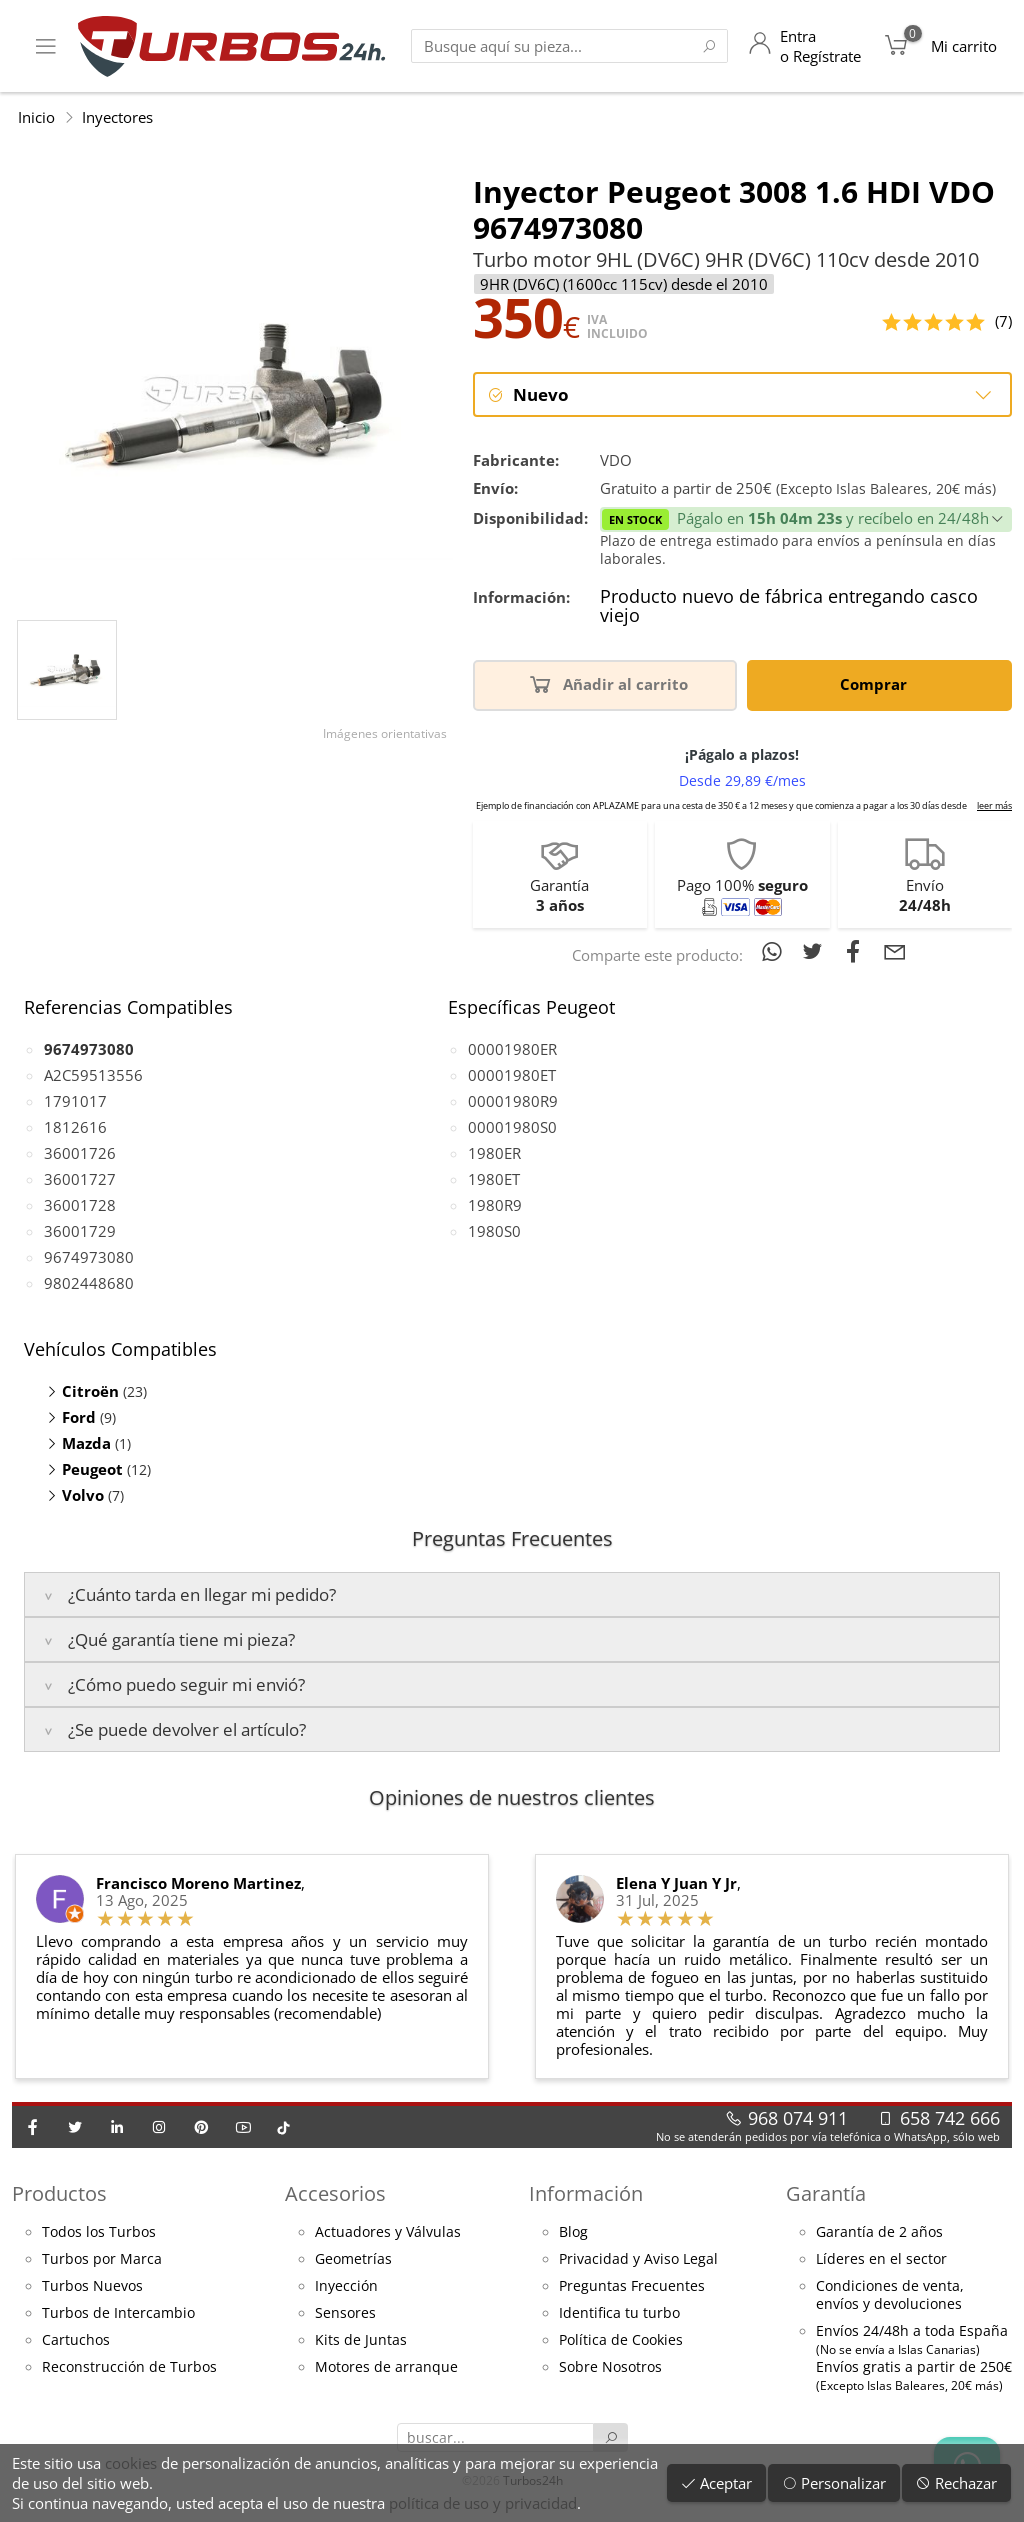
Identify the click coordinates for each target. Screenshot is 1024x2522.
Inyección (346, 2288)
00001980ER (512, 1051)
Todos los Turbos (99, 2234)
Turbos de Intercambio (118, 2315)
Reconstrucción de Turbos (129, 2369)
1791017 (75, 1103)
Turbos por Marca (102, 2261)
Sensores (345, 2315)
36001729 (80, 1233)
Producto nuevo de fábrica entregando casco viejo (789, 608)
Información (586, 2195)
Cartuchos (76, 2342)
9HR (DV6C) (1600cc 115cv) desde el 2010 (624, 284)
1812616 (75, 1129)
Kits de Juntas (361, 2342)
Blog (573, 2234)
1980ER (494, 1155)
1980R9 (495, 1207)
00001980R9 (513, 1103)
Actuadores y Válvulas (388, 2234)
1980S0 (494, 1233)
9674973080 (89, 1259)
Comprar (877, 685)
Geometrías (353, 2261)
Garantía (826, 2195)
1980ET (494, 1181)
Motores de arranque (386, 2369)
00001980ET (512, 1077)
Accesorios (335, 2195)
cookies (131, 2463)
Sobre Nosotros (610, 2369)
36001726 (80, 1155)
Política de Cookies (621, 2342)
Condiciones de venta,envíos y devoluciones (890, 2297)
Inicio (36, 117)
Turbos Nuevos (92, 2288)
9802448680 (89, 1285)
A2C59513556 (93, 1077)
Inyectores (117, 117)
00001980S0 (512, 1129)
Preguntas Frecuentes (632, 2288)
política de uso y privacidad (483, 2503)
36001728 (80, 1207)
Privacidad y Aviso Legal (638, 2261)
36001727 (80, 1181)
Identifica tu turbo (619, 2315)
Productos (59, 2195)
